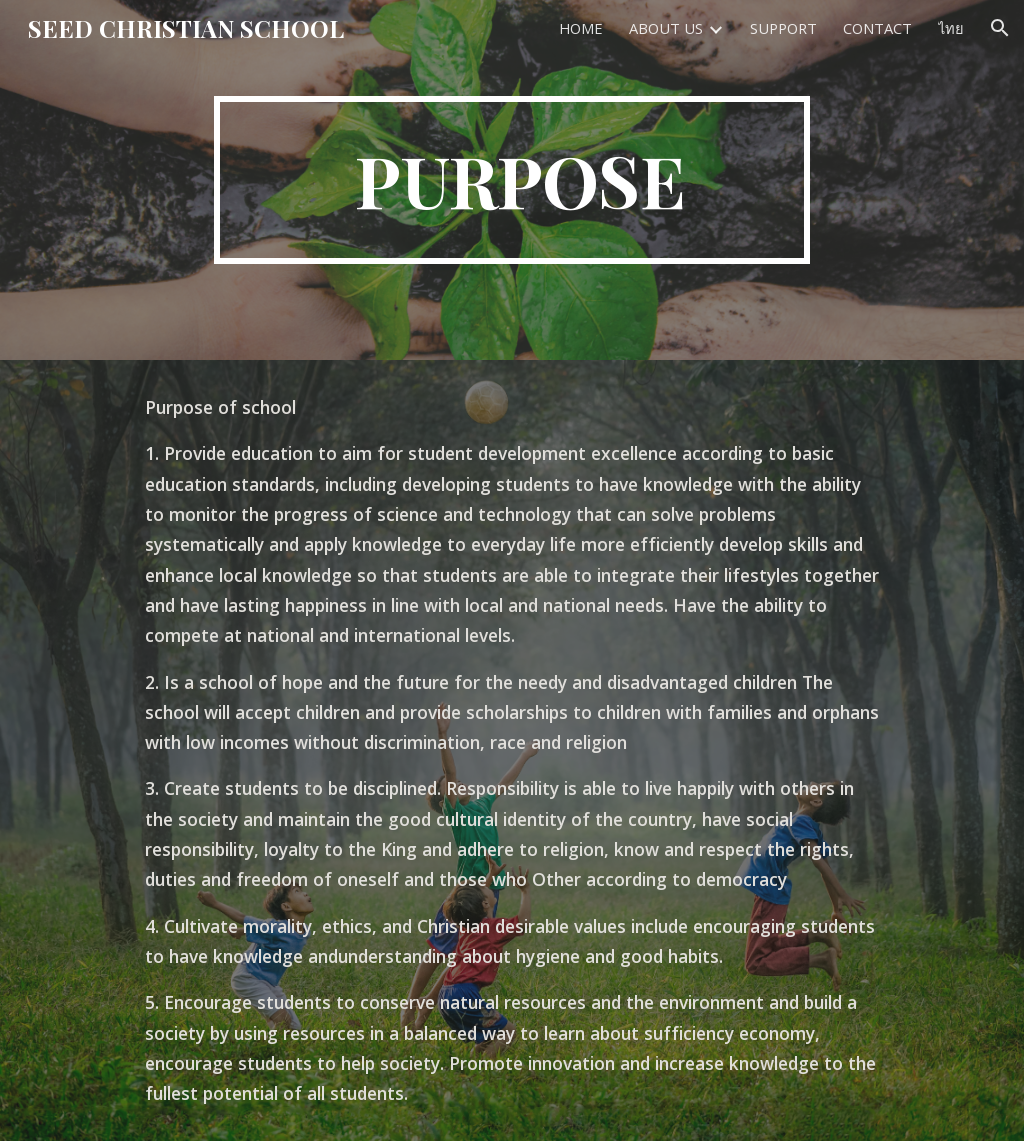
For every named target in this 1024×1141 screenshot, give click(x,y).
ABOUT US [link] (666, 28)
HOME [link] (581, 28)
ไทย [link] (951, 28)
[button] (1000, 28)
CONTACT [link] (877, 28)
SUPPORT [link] (783, 28)
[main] (511, 180)
